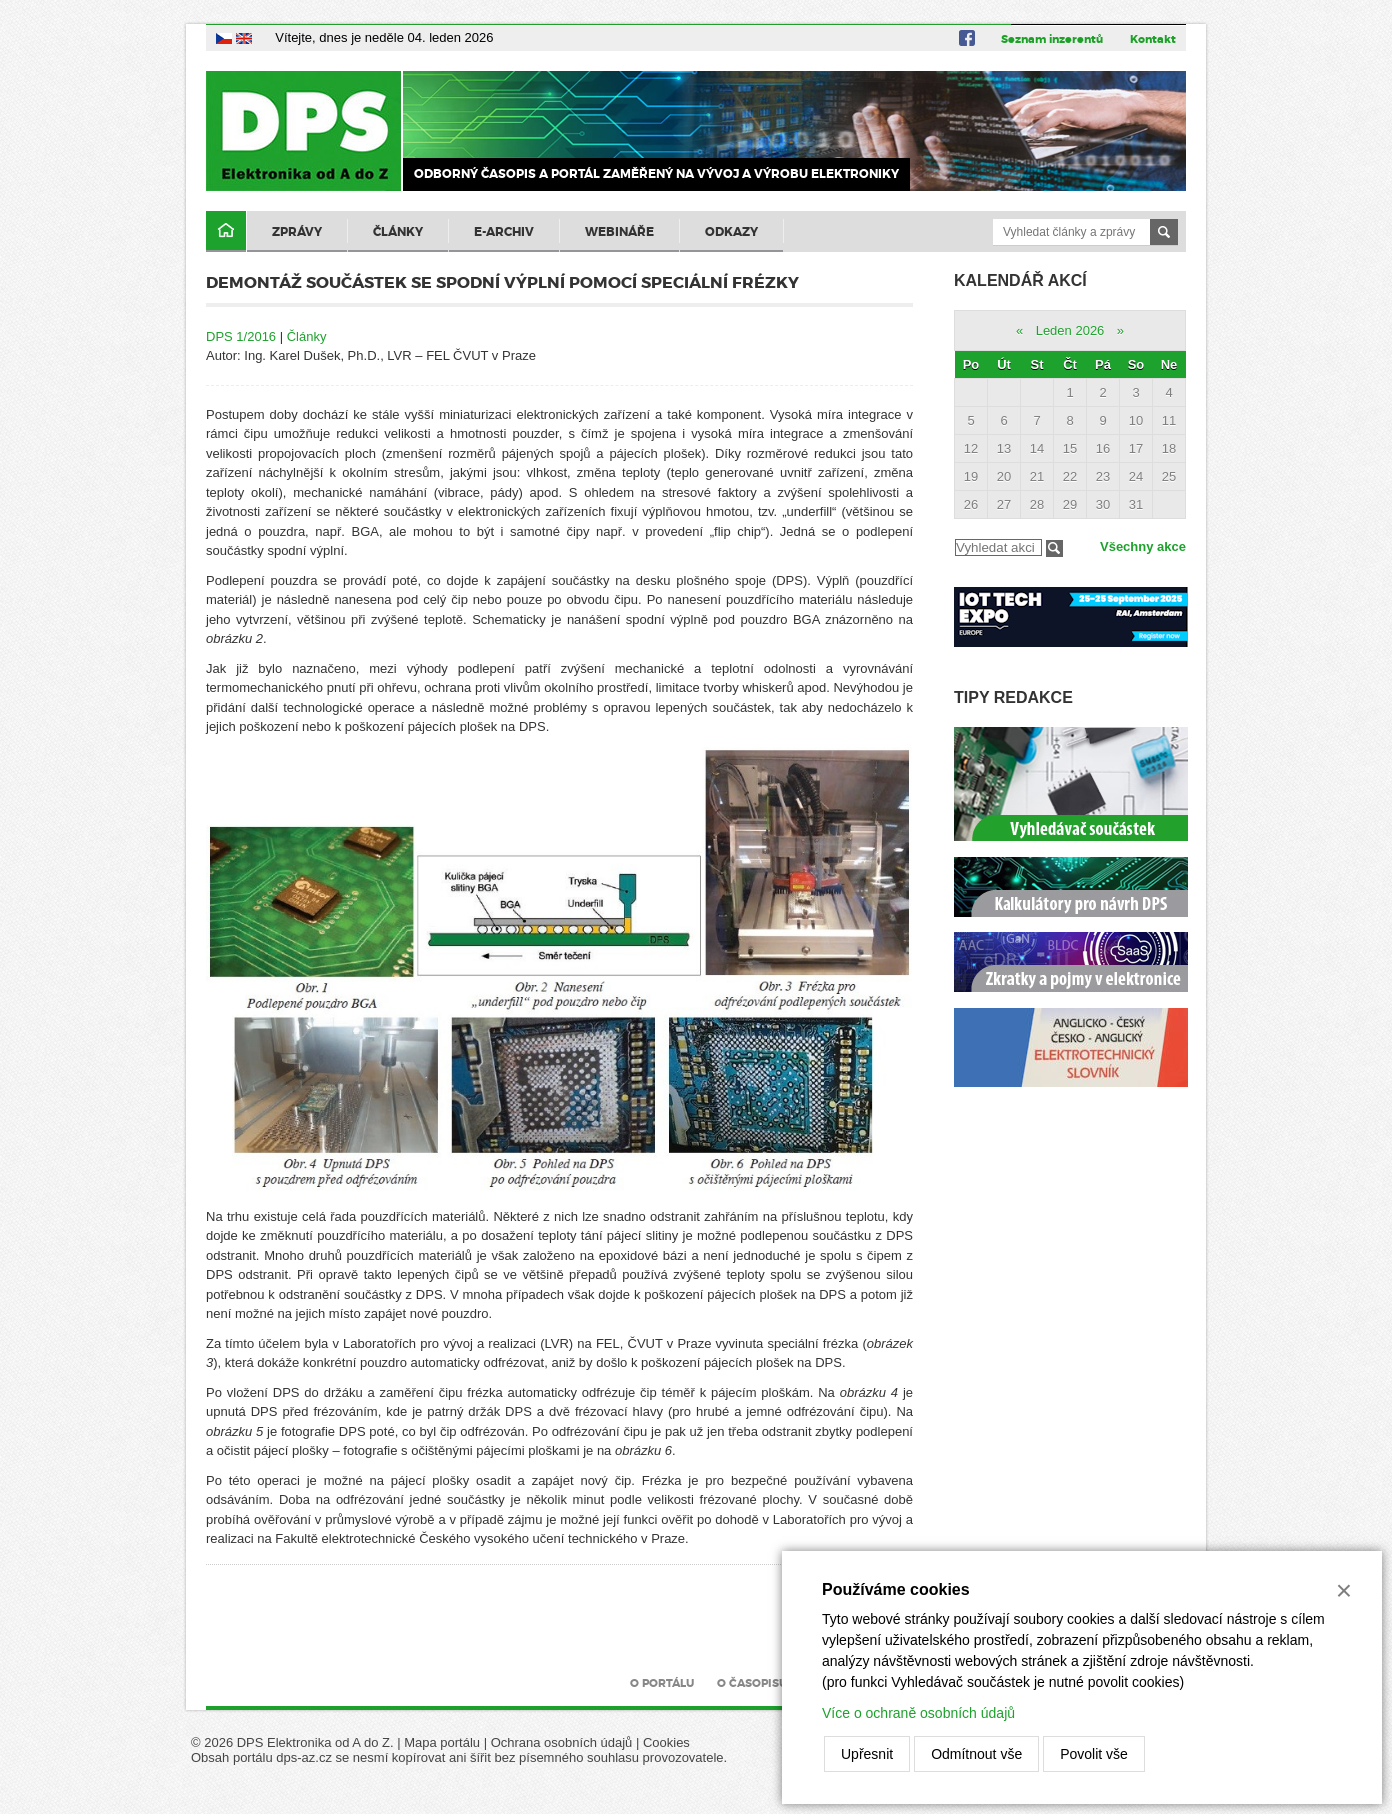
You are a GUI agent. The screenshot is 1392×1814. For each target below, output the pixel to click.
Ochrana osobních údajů (562, 1742)
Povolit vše (1094, 1754)
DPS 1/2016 (241, 336)
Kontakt (1153, 39)
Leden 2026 (1070, 330)
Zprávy (297, 232)
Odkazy (731, 232)
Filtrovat (1054, 548)
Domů (226, 231)
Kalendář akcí (1020, 280)
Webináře (619, 232)
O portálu (662, 1683)
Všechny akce (1143, 546)
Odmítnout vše (976, 1754)
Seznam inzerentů (1052, 39)
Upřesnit (867, 1754)
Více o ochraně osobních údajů (918, 1713)
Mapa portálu (442, 1742)
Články (398, 232)
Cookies (666, 1742)
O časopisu (752, 1683)
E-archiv (504, 232)
